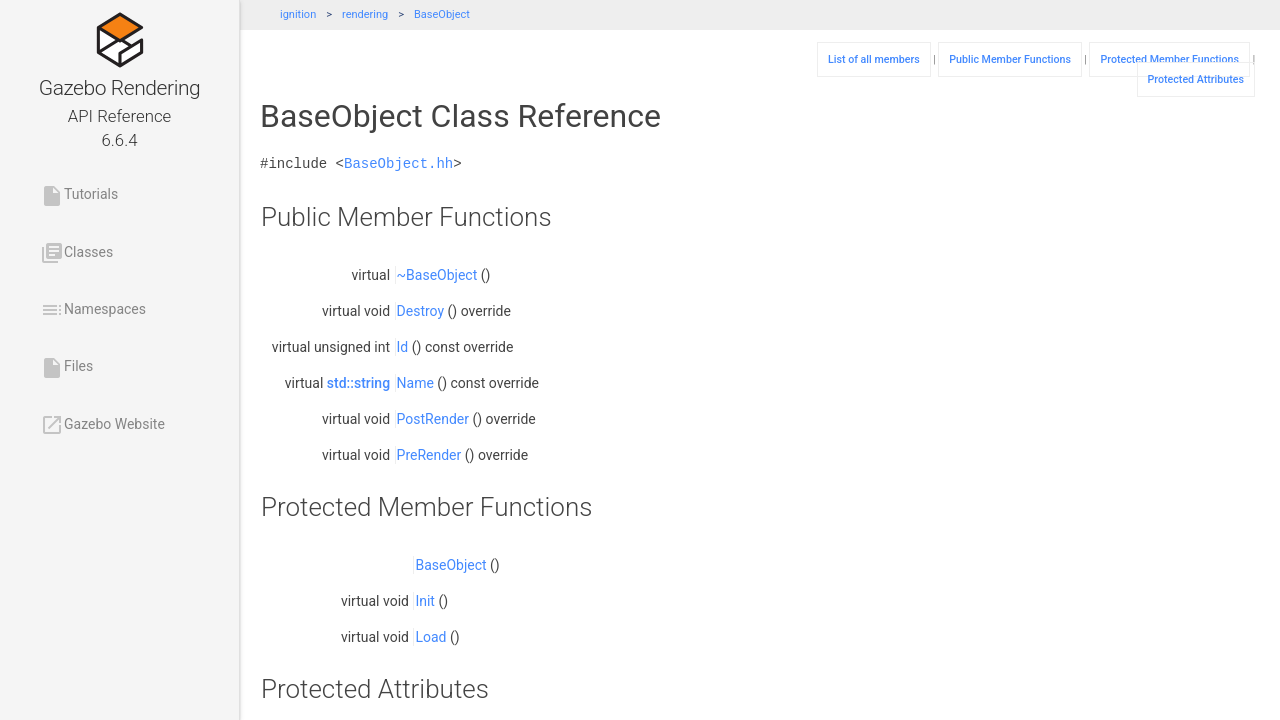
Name (415, 383)
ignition (298, 14)
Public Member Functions (1010, 59)
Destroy (421, 311)
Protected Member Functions (1169, 59)
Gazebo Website (102, 425)
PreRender (429, 455)
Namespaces (93, 310)
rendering (365, 14)
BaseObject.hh (398, 163)
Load (430, 637)
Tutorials (79, 196)
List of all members (874, 59)
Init (425, 601)
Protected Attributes (1196, 79)
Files (66, 368)
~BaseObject (437, 275)
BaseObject (442, 14)
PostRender (433, 419)
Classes (76, 253)
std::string (358, 383)
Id (403, 347)
